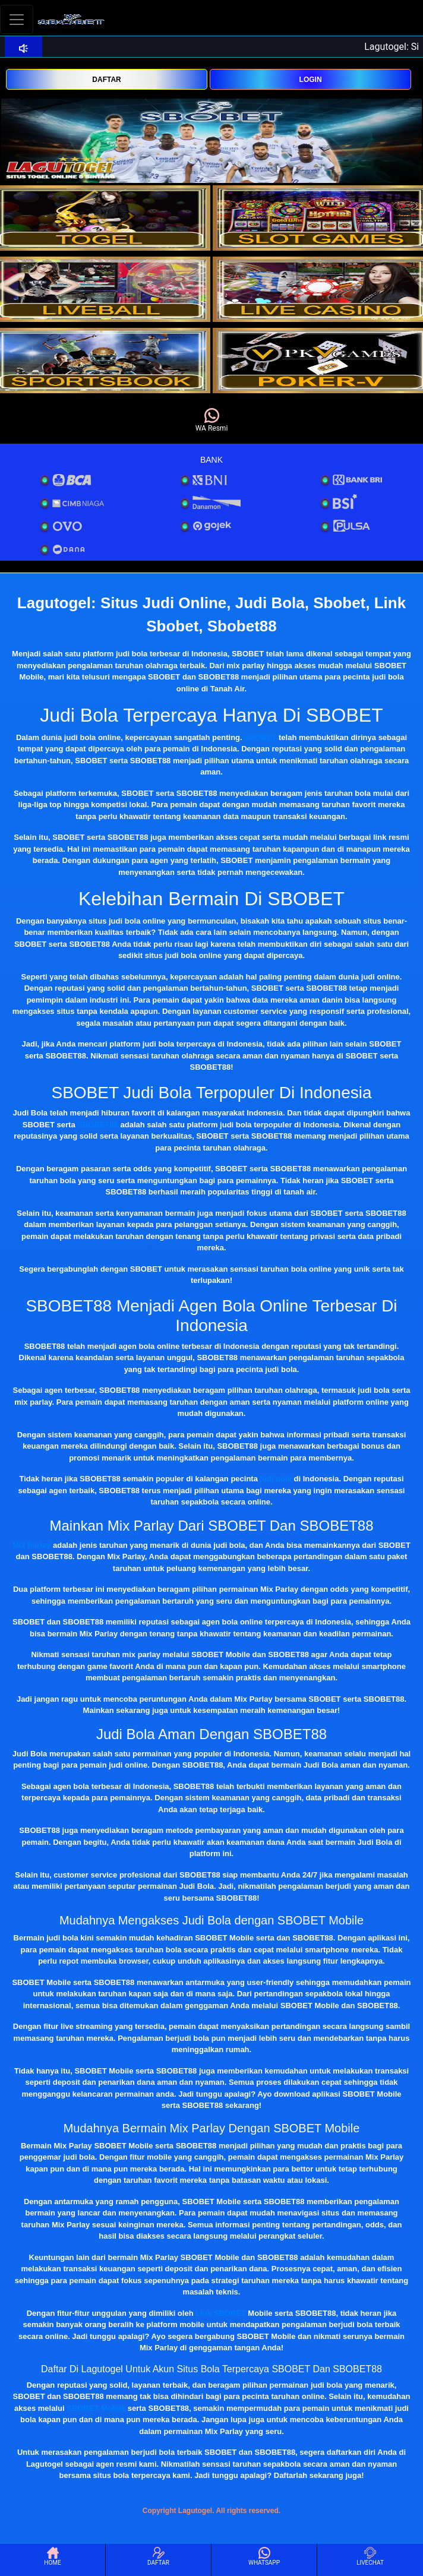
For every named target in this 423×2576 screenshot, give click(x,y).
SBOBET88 (97, 1124)
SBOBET (260, 737)
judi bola (276, 1478)
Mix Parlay (31, 1545)
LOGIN (310, 79)
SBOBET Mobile (96, 2408)
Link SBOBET (220, 2313)
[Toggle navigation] (16, 19)
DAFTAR (106, 79)
